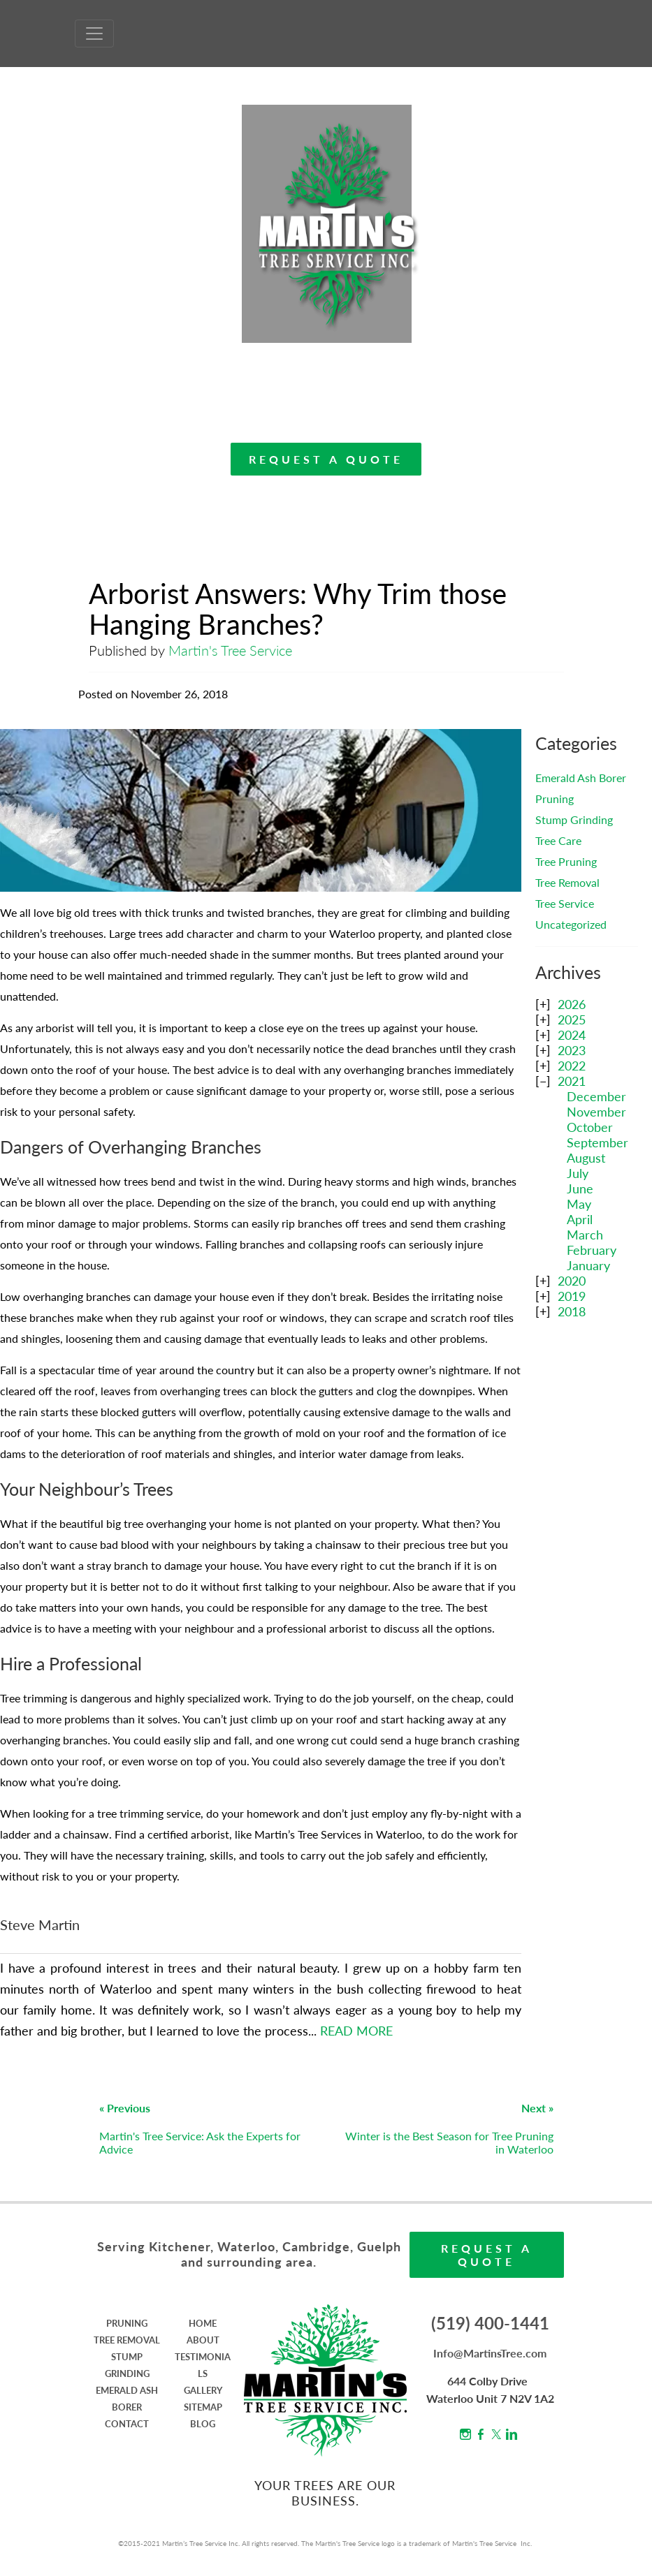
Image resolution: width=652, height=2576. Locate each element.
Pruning (554, 798)
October (590, 1127)
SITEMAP (203, 2407)
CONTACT (127, 2423)
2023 (572, 1050)
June (580, 1188)
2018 (572, 1311)
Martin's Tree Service (230, 650)
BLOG (202, 2423)
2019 (572, 1296)
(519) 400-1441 (490, 2323)
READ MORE (356, 2030)
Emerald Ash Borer (580, 777)
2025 (572, 1019)
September (597, 1142)
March (585, 1234)
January (588, 1265)
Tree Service (564, 903)
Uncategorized (571, 924)
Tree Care (558, 840)
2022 (572, 1065)
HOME (203, 2323)
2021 (572, 1081)
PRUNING (126, 2323)
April (580, 1219)
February (591, 1250)
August (586, 1157)
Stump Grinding (574, 819)
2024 (572, 1035)
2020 (572, 1280)
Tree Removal (567, 882)
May (579, 1204)
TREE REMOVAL (127, 2340)
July (577, 1173)
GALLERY (203, 2390)
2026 (572, 1004)
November (596, 1111)
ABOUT (203, 2340)
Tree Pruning (566, 861)
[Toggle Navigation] (94, 33)
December (596, 1096)
